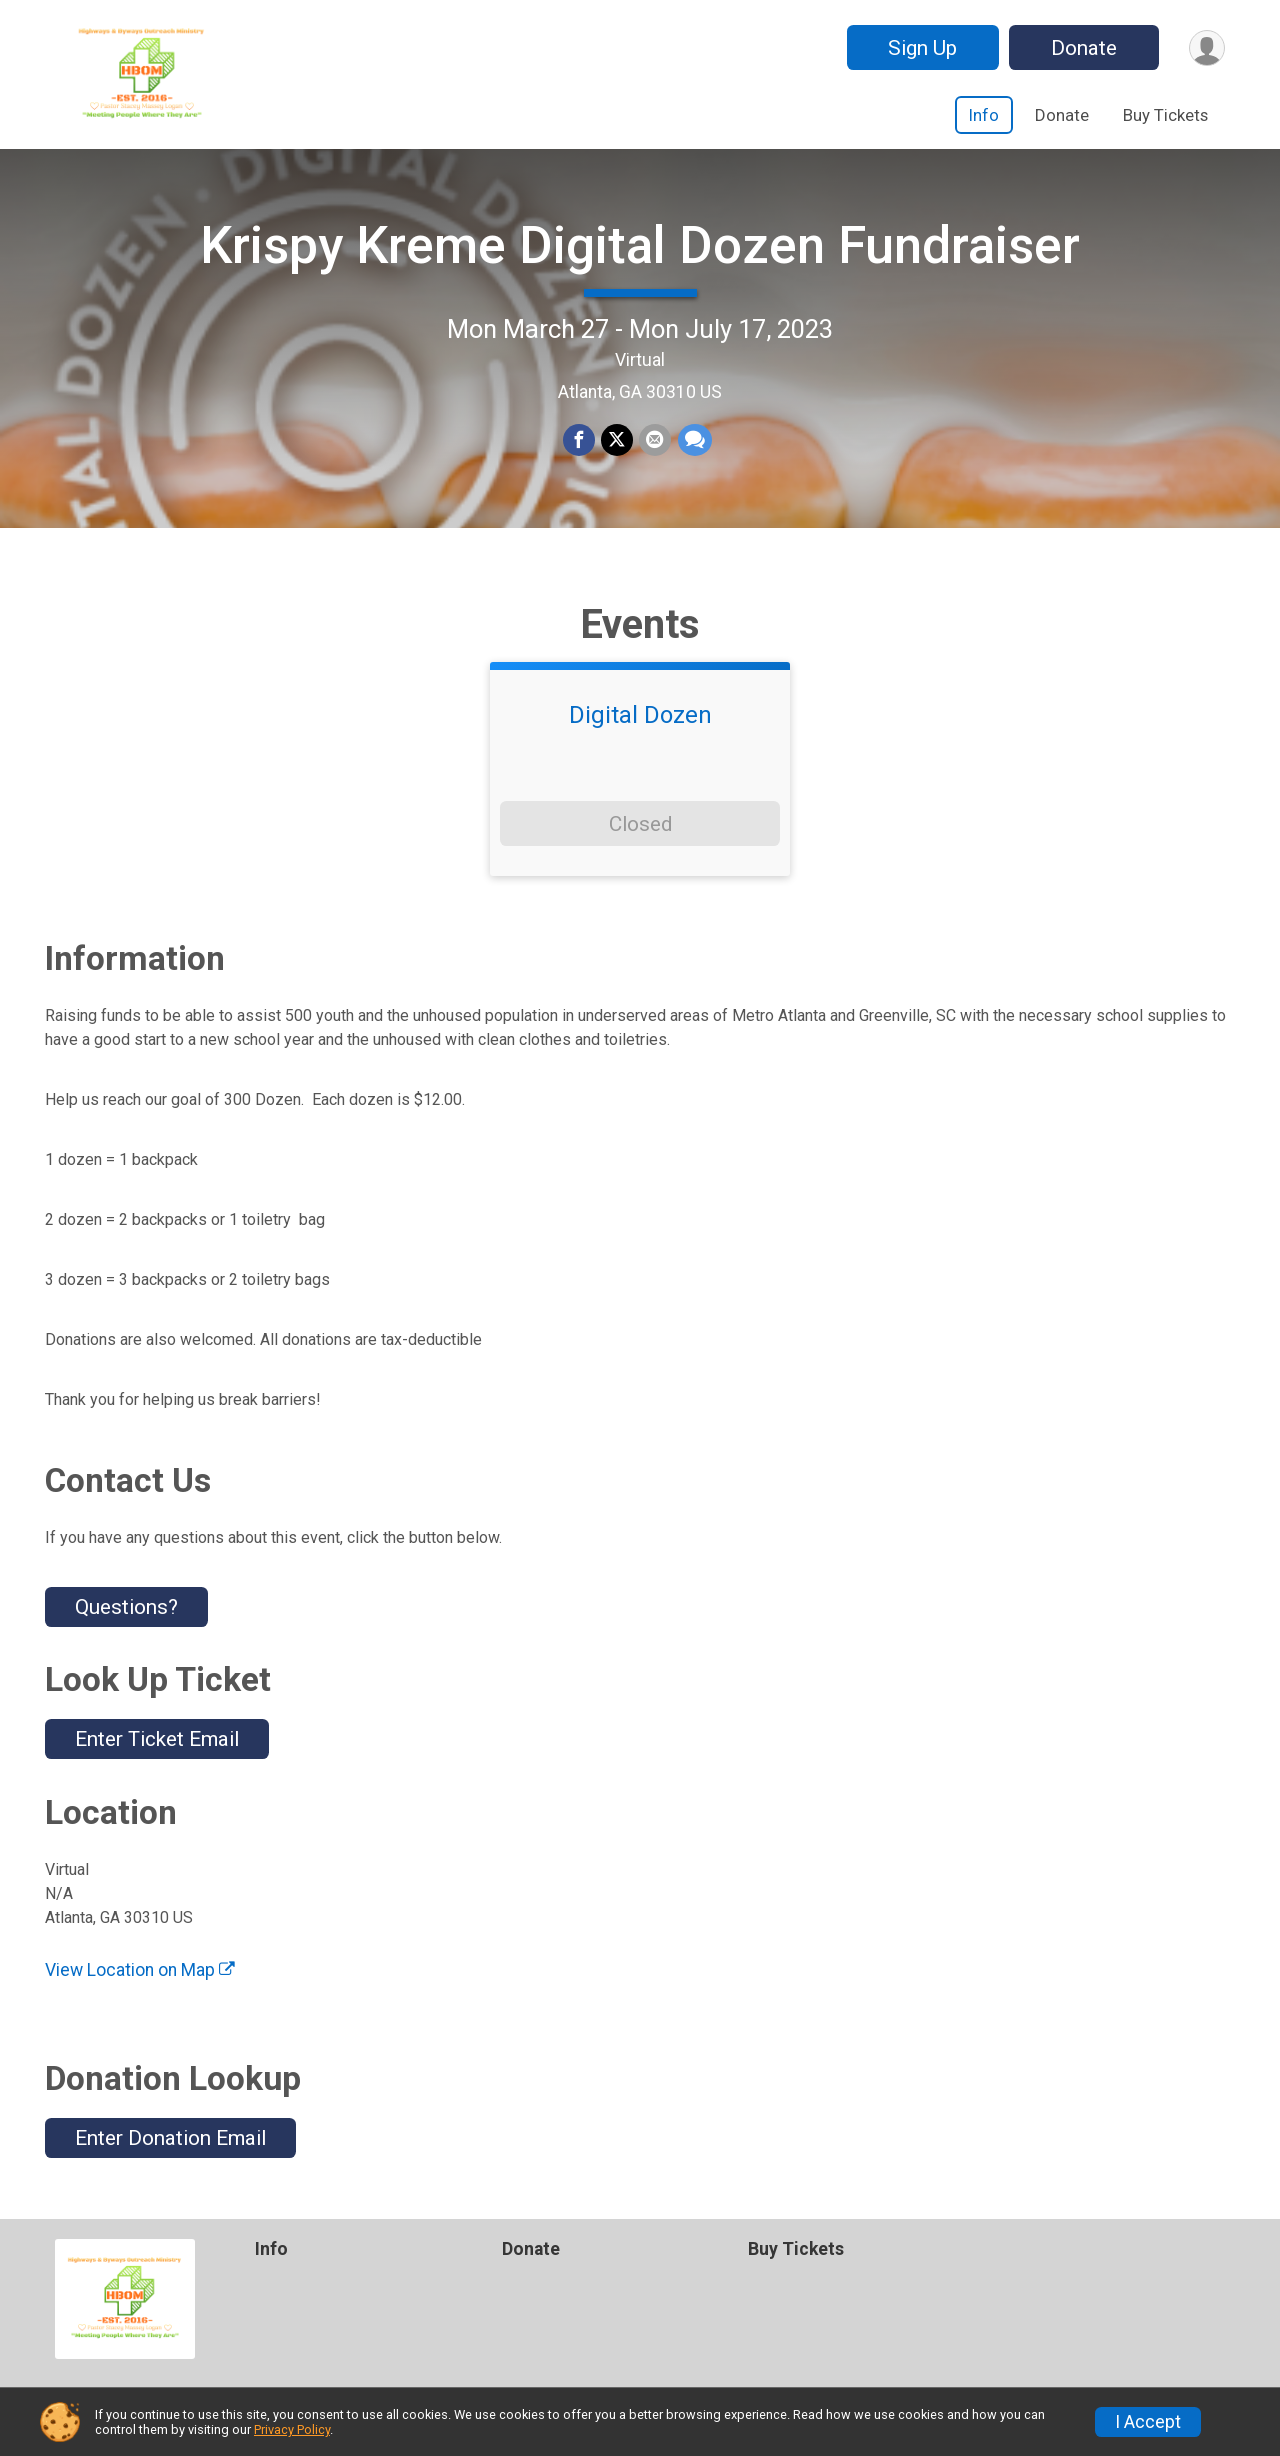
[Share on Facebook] (579, 441)
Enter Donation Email (170, 2138)
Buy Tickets (1165, 115)
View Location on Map (140, 1970)
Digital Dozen (640, 716)
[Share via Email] (655, 441)
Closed (640, 824)
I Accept (1148, 2422)
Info (984, 115)
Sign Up (921, 48)
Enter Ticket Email (157, 1740)
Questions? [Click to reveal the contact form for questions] (126, 1607)
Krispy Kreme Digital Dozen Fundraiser (640, 245)
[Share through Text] (694, 441)
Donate (1083, 48)
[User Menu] (1206, 47)
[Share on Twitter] (617, 441)
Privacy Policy (292, 2429)
